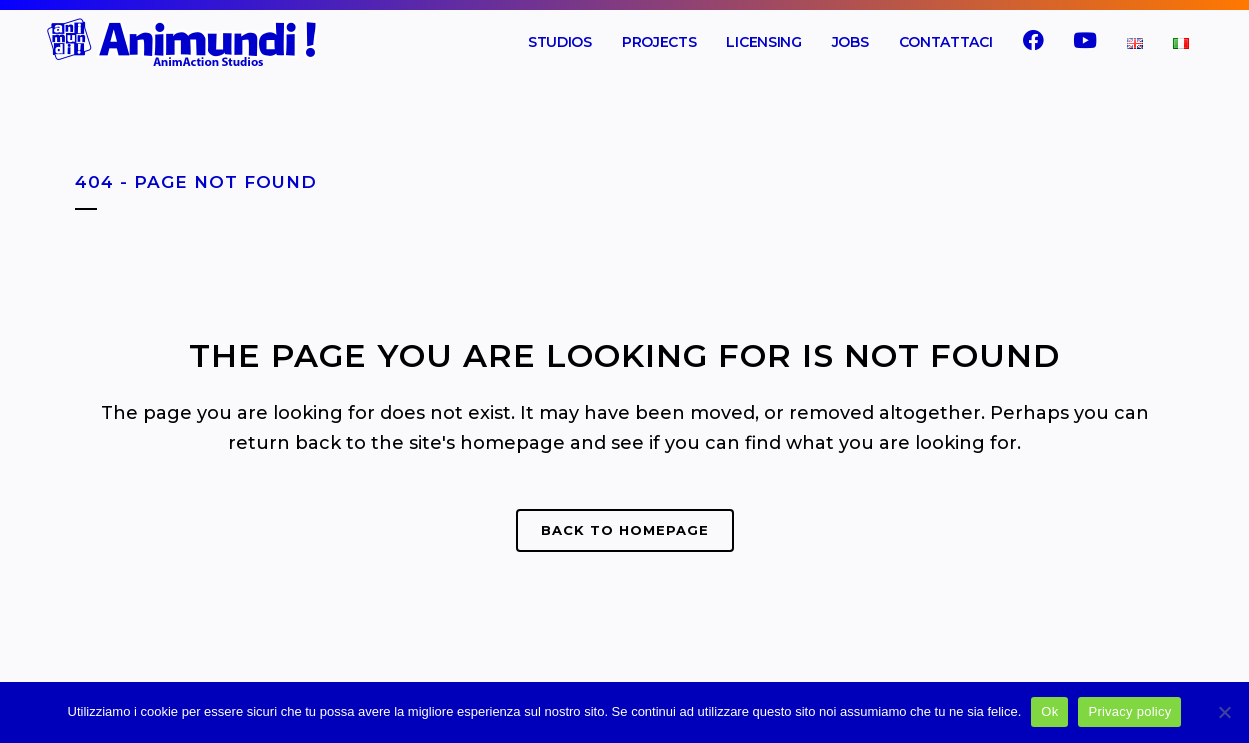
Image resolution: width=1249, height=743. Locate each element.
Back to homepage (625, 530)
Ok (1049, 711)
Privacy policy (1129, 711)
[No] (1224, 712)
